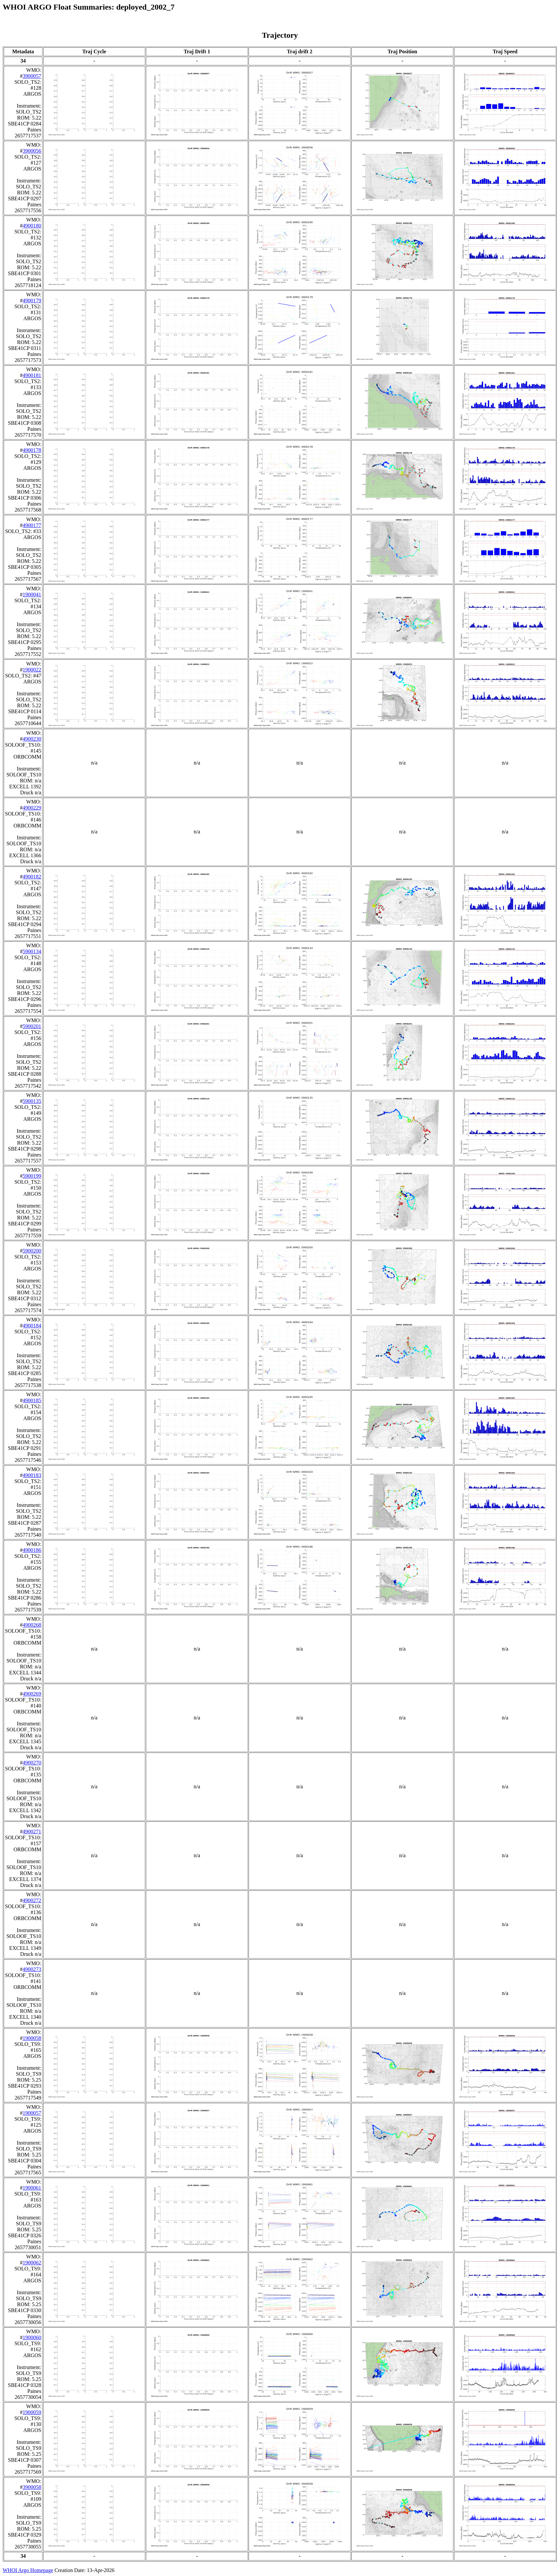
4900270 (32, 1762)
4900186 (32, 1550)
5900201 (32, 1026)
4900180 (32, 225)
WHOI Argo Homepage (28, 2570)
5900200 (32, 1251)
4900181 (32, 375)
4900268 (32, 1625)
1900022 (32, 669)
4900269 (32, 1694)
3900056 (32, 151)
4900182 (32, 876)
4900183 (32, 1475)
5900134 (32, 951)
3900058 (32, 2487)
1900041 (32, 594)
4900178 (32, 450)
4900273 (32, 1969)
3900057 (32, 76)
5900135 (32, 1101)
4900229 (32, 808)
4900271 (32, 1831)
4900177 (32, 525)
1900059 (32, 2412)
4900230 (32, 739)
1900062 (32, 2262)
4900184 (32, 1325)
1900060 (32, 2337)
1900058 (32, 2038)
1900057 (32, 2113)
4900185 (32, 1400)
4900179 (32, 300)
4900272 (32, 1900)
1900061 (32, 2188)
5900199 (32, 1176)
